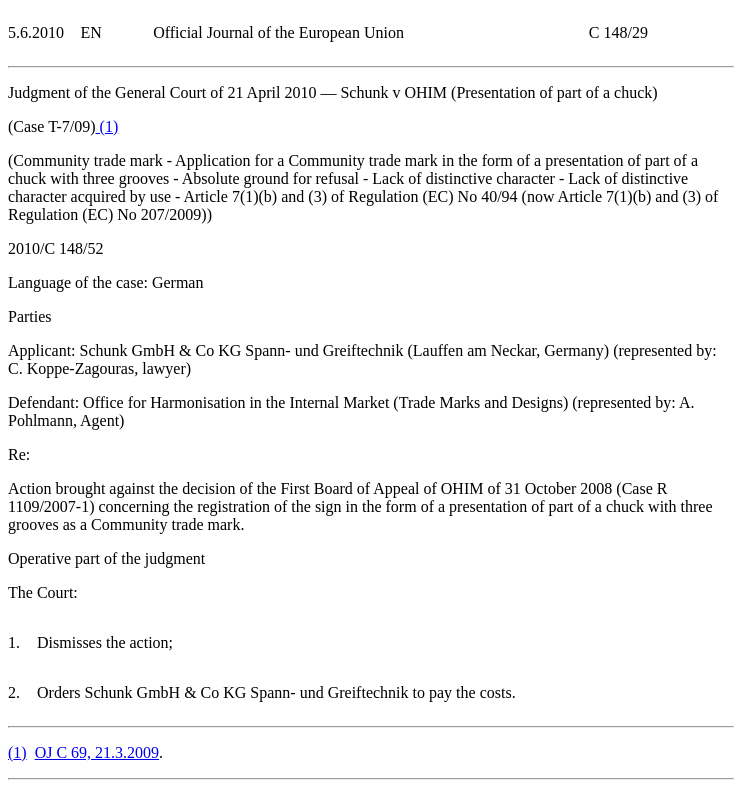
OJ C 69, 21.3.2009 (97, 752)
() (107, 126)
